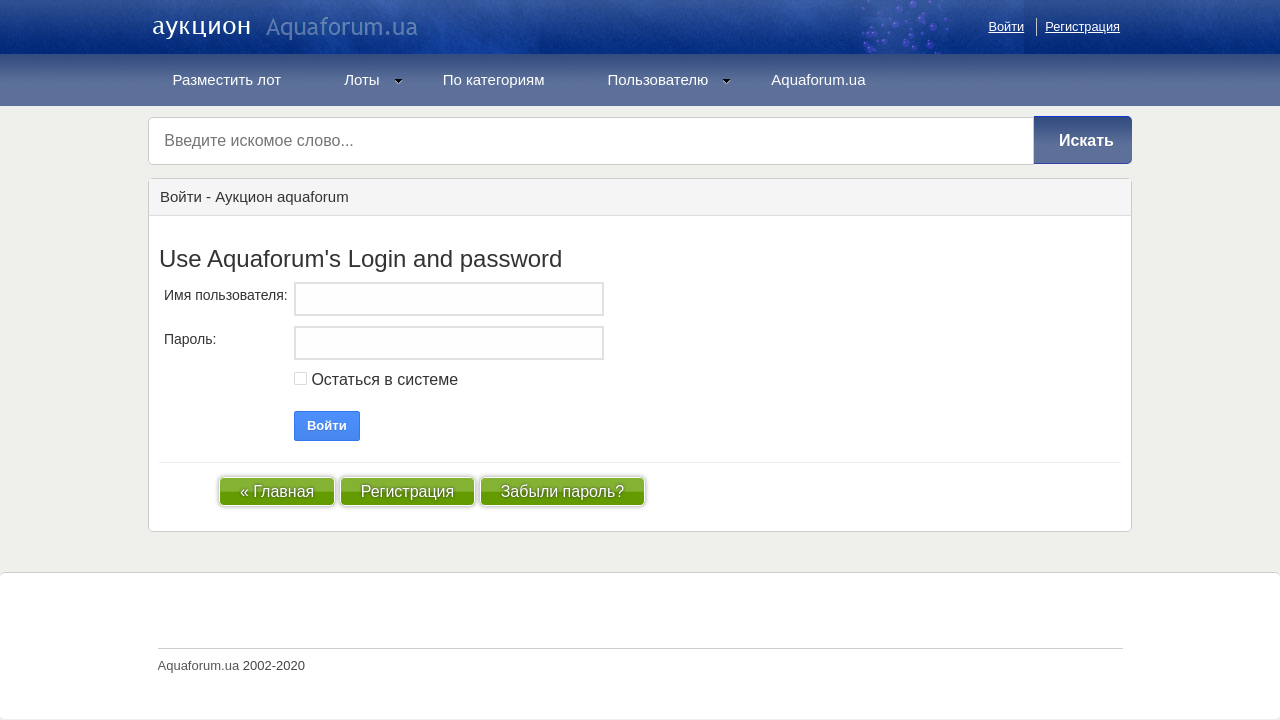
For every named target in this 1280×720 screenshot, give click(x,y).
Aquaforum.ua (818, 79)
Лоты (373, 79)
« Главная (277, 491)
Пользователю (670, 79)
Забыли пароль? (563, 491)
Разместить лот (227, 79)
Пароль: (190, 339)
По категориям (494, 79)
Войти (1006, 26)
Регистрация (1082, 26)
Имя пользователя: (226, 295)
